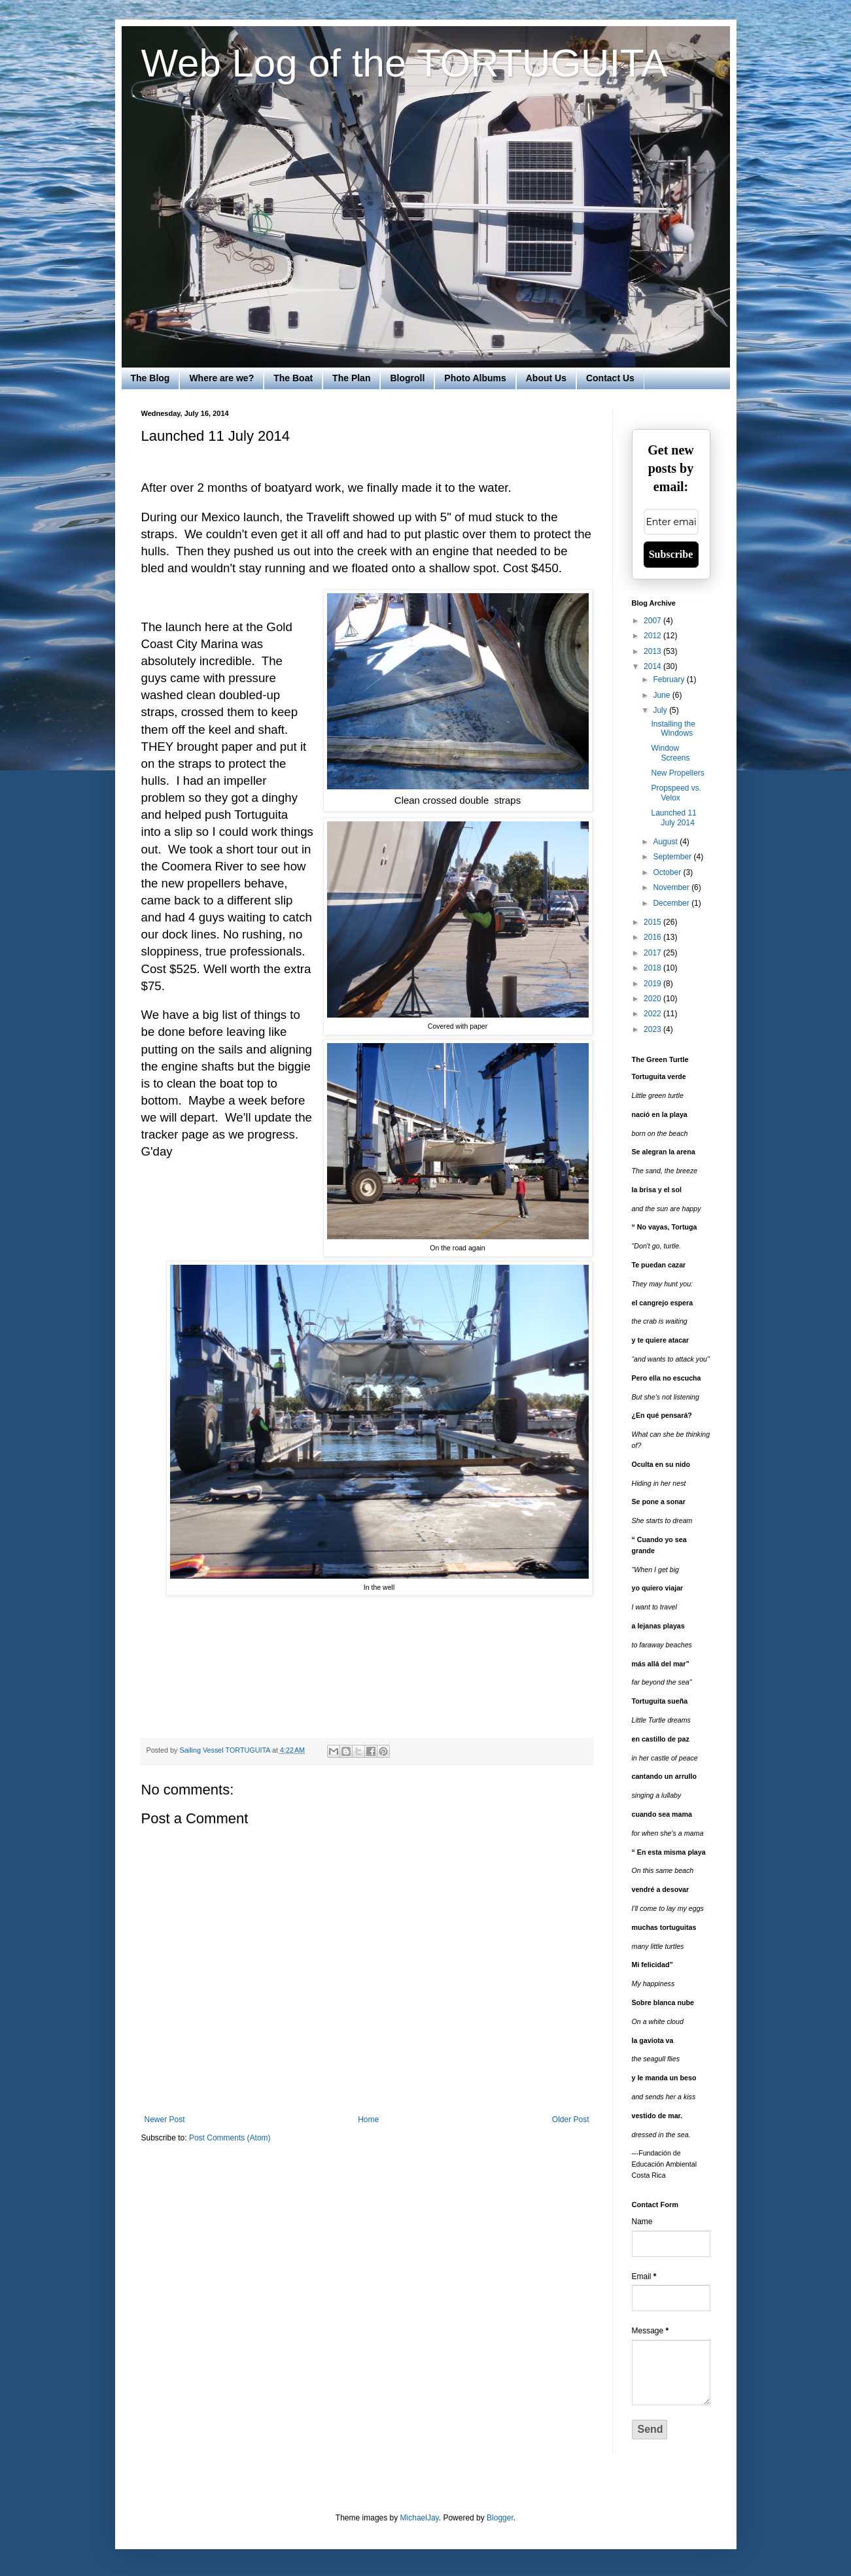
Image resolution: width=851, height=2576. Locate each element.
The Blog (150, 378)
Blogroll (407, 378)
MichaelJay (419, 2517)
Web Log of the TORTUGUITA (404, 63)
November (672, 887)
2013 (653, 651)
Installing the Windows (673, 728)
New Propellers (677, 773)
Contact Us (610, 378)
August (666, 841)
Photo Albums (475, 378)
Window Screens (670, 753)
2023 (653, 1029)
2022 (653, 1013)
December (672, 903)
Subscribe (671, 554)
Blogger (500, 2517)
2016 (653, 937)
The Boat (293, 378)
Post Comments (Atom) (230, 2137)
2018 (653, 967)
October (668, 872)
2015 (653, 922)
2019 (653, 983)
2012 (653, 635)
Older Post (570, 2119)
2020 (653, 998)
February (669, 679)
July (661, 710)
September (673, 856)
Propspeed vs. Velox (676, 792)
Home (368, 2119)
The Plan (351, 378)
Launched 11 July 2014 (673, 817)
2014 (653, 666)
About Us (546, 378)
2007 (653, 620)
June (662, 695)
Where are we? (221, 378)
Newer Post (165, 2119)
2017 (653, 952)
